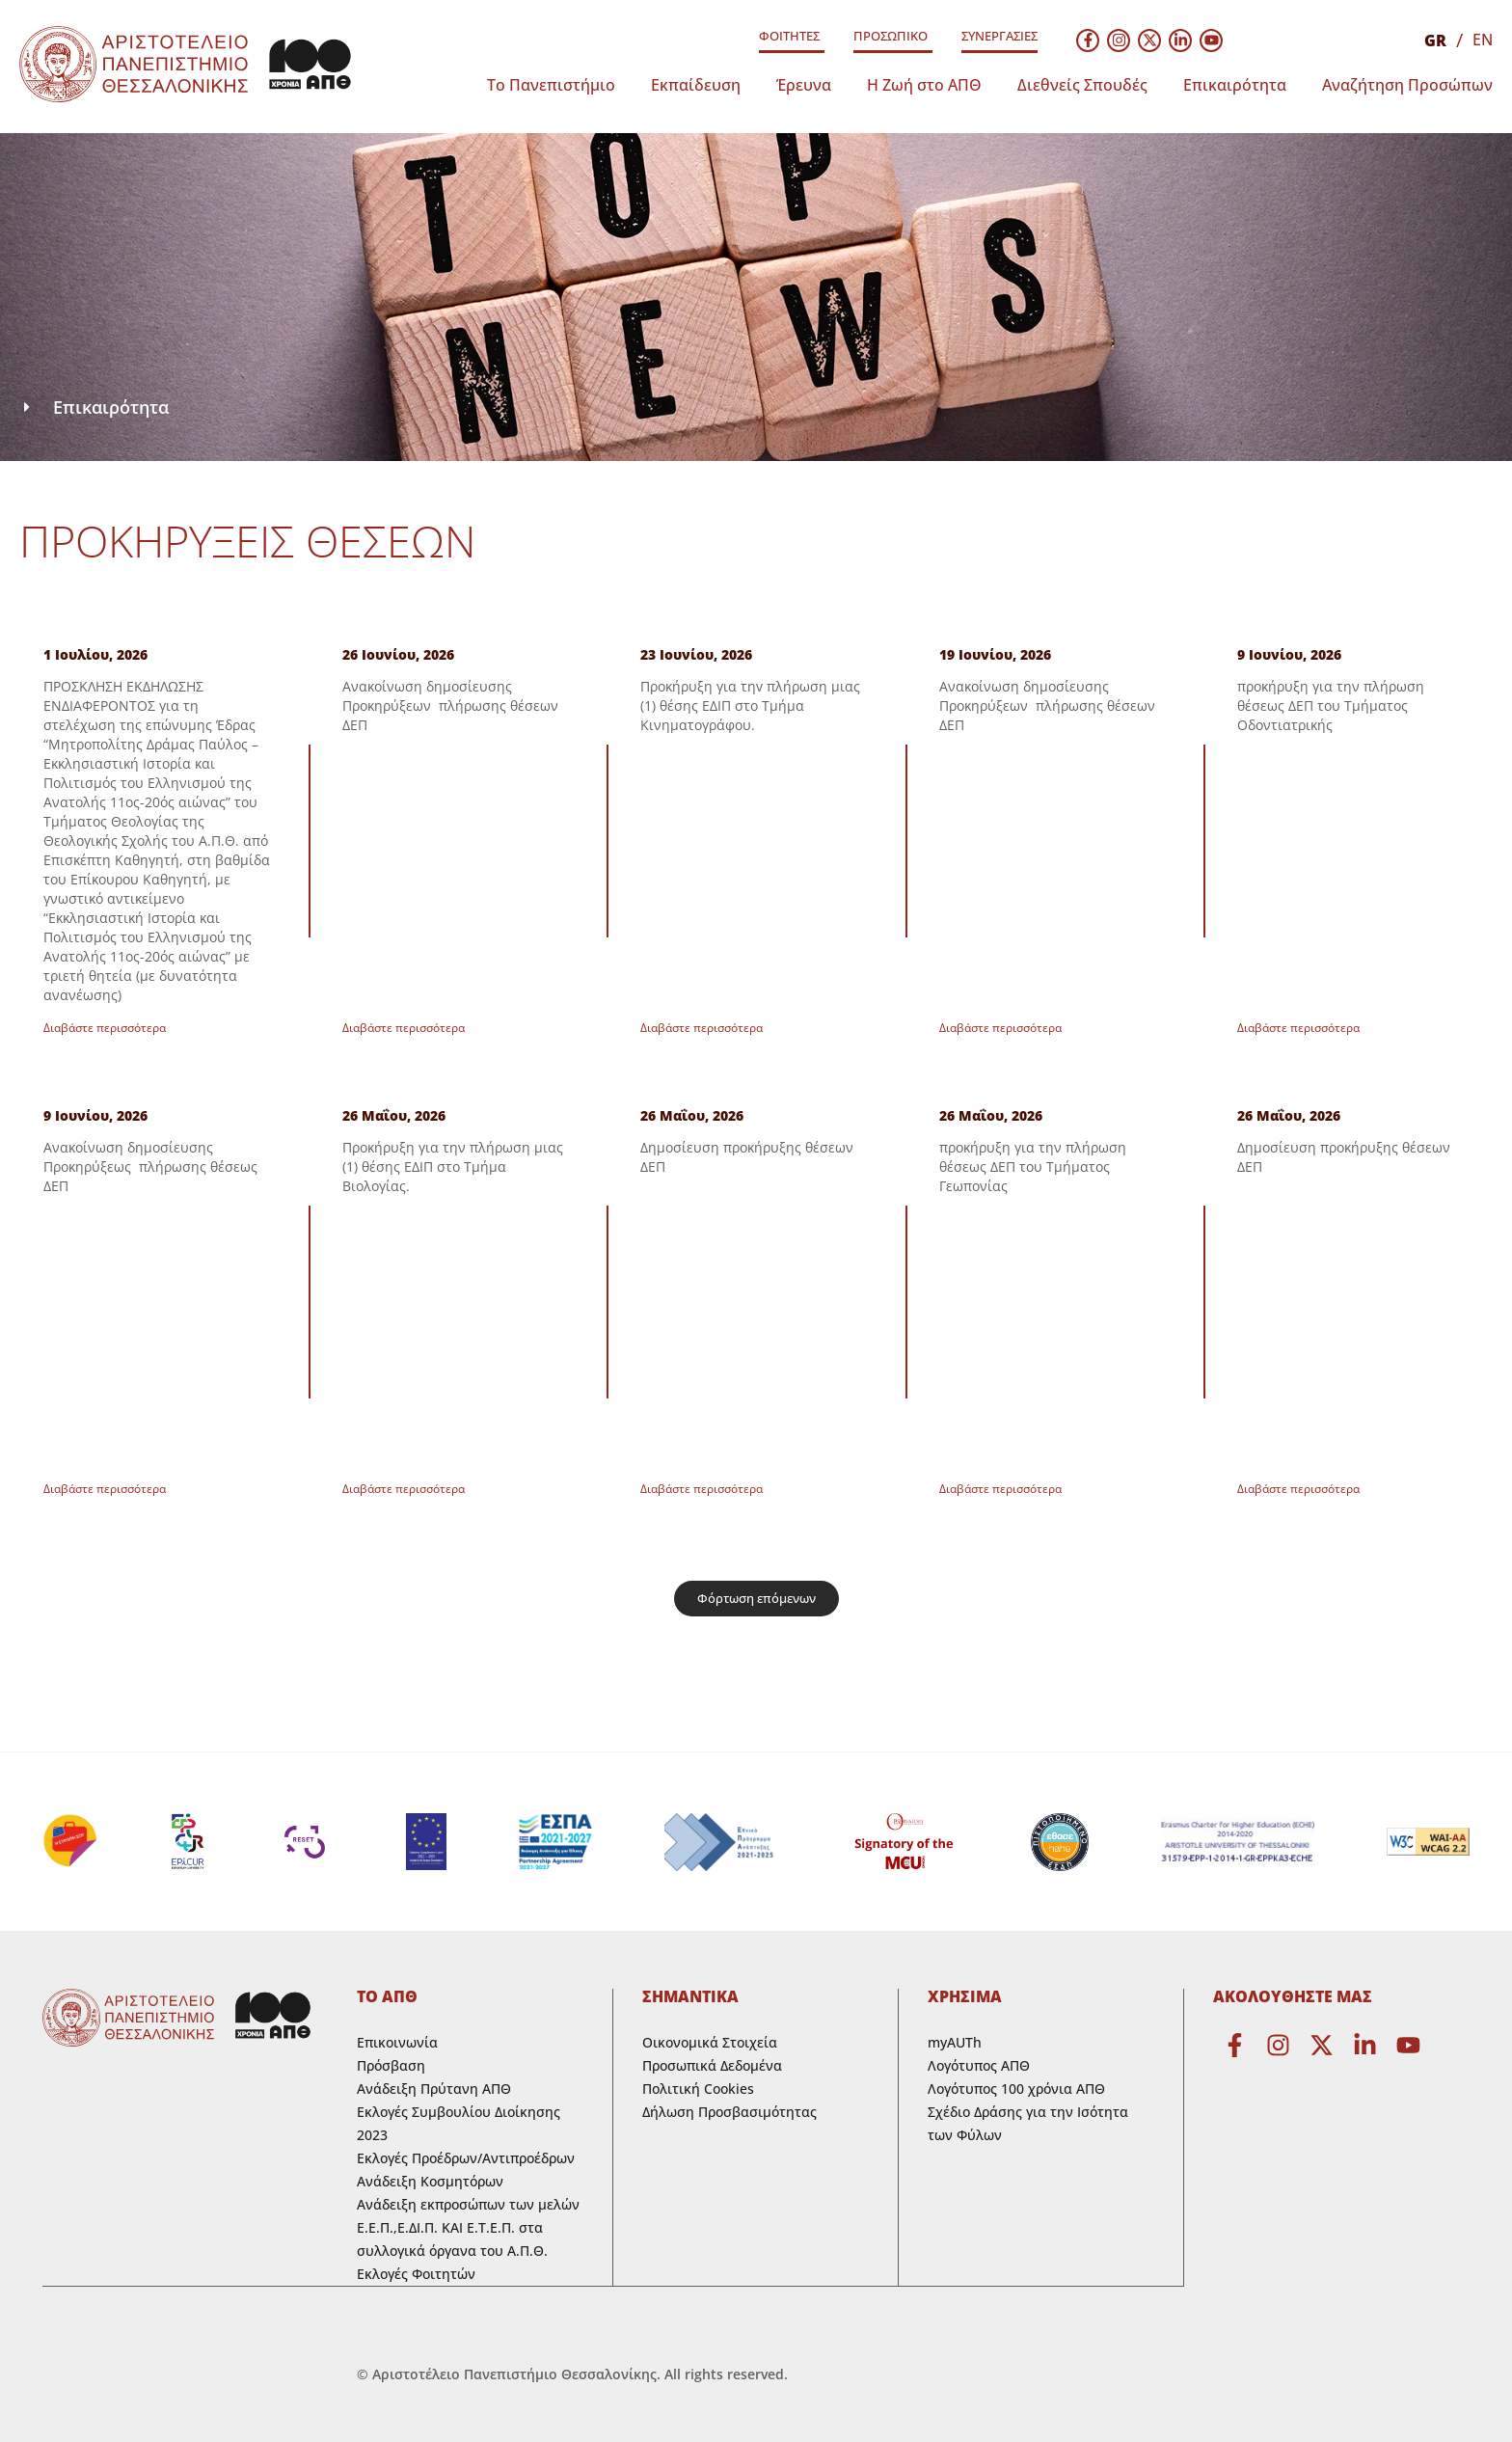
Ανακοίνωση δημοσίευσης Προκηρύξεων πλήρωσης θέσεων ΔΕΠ (450, 705)
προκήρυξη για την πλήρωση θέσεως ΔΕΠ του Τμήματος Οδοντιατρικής (1330, 705)
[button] (756, 1598)
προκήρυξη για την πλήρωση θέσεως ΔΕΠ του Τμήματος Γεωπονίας (1032, 1166)
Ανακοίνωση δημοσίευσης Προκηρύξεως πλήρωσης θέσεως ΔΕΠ (150, 1166)
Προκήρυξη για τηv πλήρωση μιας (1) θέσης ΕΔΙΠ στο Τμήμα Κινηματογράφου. (750, 705)
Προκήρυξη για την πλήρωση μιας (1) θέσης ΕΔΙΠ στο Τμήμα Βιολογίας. (452, 1166)
